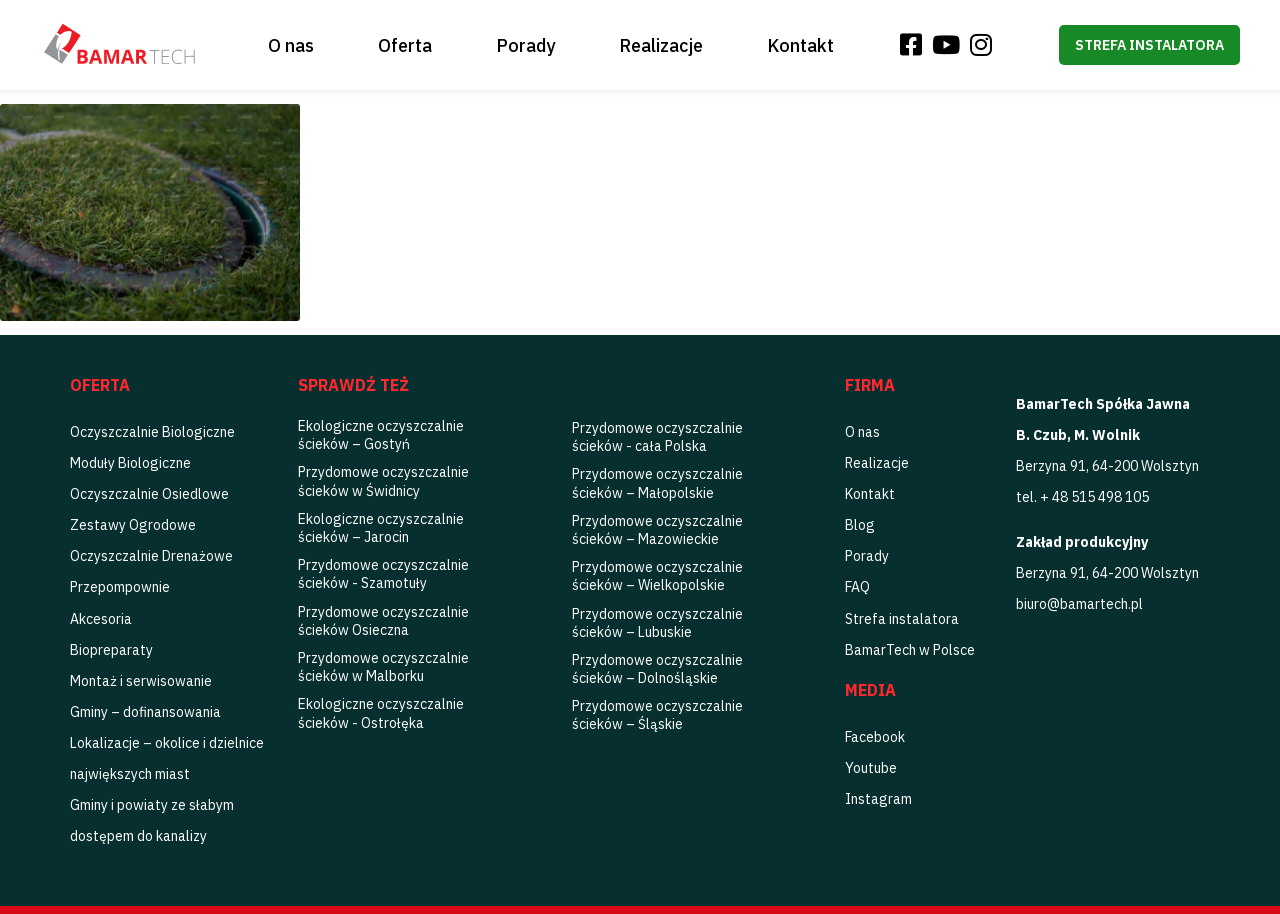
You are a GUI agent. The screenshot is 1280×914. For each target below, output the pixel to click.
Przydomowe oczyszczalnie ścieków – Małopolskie (657, 483)
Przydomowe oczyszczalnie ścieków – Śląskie (657, 715)
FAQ (857, 587)
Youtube (871, 768)
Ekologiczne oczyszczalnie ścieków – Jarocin (381, 528)
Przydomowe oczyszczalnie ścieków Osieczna (383, 621)
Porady (525, 45)
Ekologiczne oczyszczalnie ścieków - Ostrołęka (381, 713)
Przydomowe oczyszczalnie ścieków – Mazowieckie (657, 530)
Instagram (878, 799)
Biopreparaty (111, 650)
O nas (291, 45)
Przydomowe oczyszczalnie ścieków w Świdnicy (383, 481)
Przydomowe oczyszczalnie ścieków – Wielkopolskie (657, 576)
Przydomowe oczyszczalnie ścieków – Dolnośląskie (657, 669)
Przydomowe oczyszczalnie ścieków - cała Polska (657, 437)
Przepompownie (120, 587)
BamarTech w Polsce (910, 650)
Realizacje (661, 45)
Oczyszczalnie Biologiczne (152, 432)
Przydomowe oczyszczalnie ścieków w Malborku (383, 667)
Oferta (405, 45)
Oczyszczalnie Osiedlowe (149, 494)
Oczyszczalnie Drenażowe (151, 556)
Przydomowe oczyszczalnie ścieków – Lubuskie (657, 623)
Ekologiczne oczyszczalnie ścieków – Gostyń (381, 435)
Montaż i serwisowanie (141, 681)
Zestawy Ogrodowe (133, 525)
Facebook (875, 737)
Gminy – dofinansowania (145, 712)
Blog (860, 525)
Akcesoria (101, 619)
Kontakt (800, 45)
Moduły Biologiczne (130, 463)
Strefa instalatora (1149, 45)
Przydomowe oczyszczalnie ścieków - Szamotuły (383, 574)
